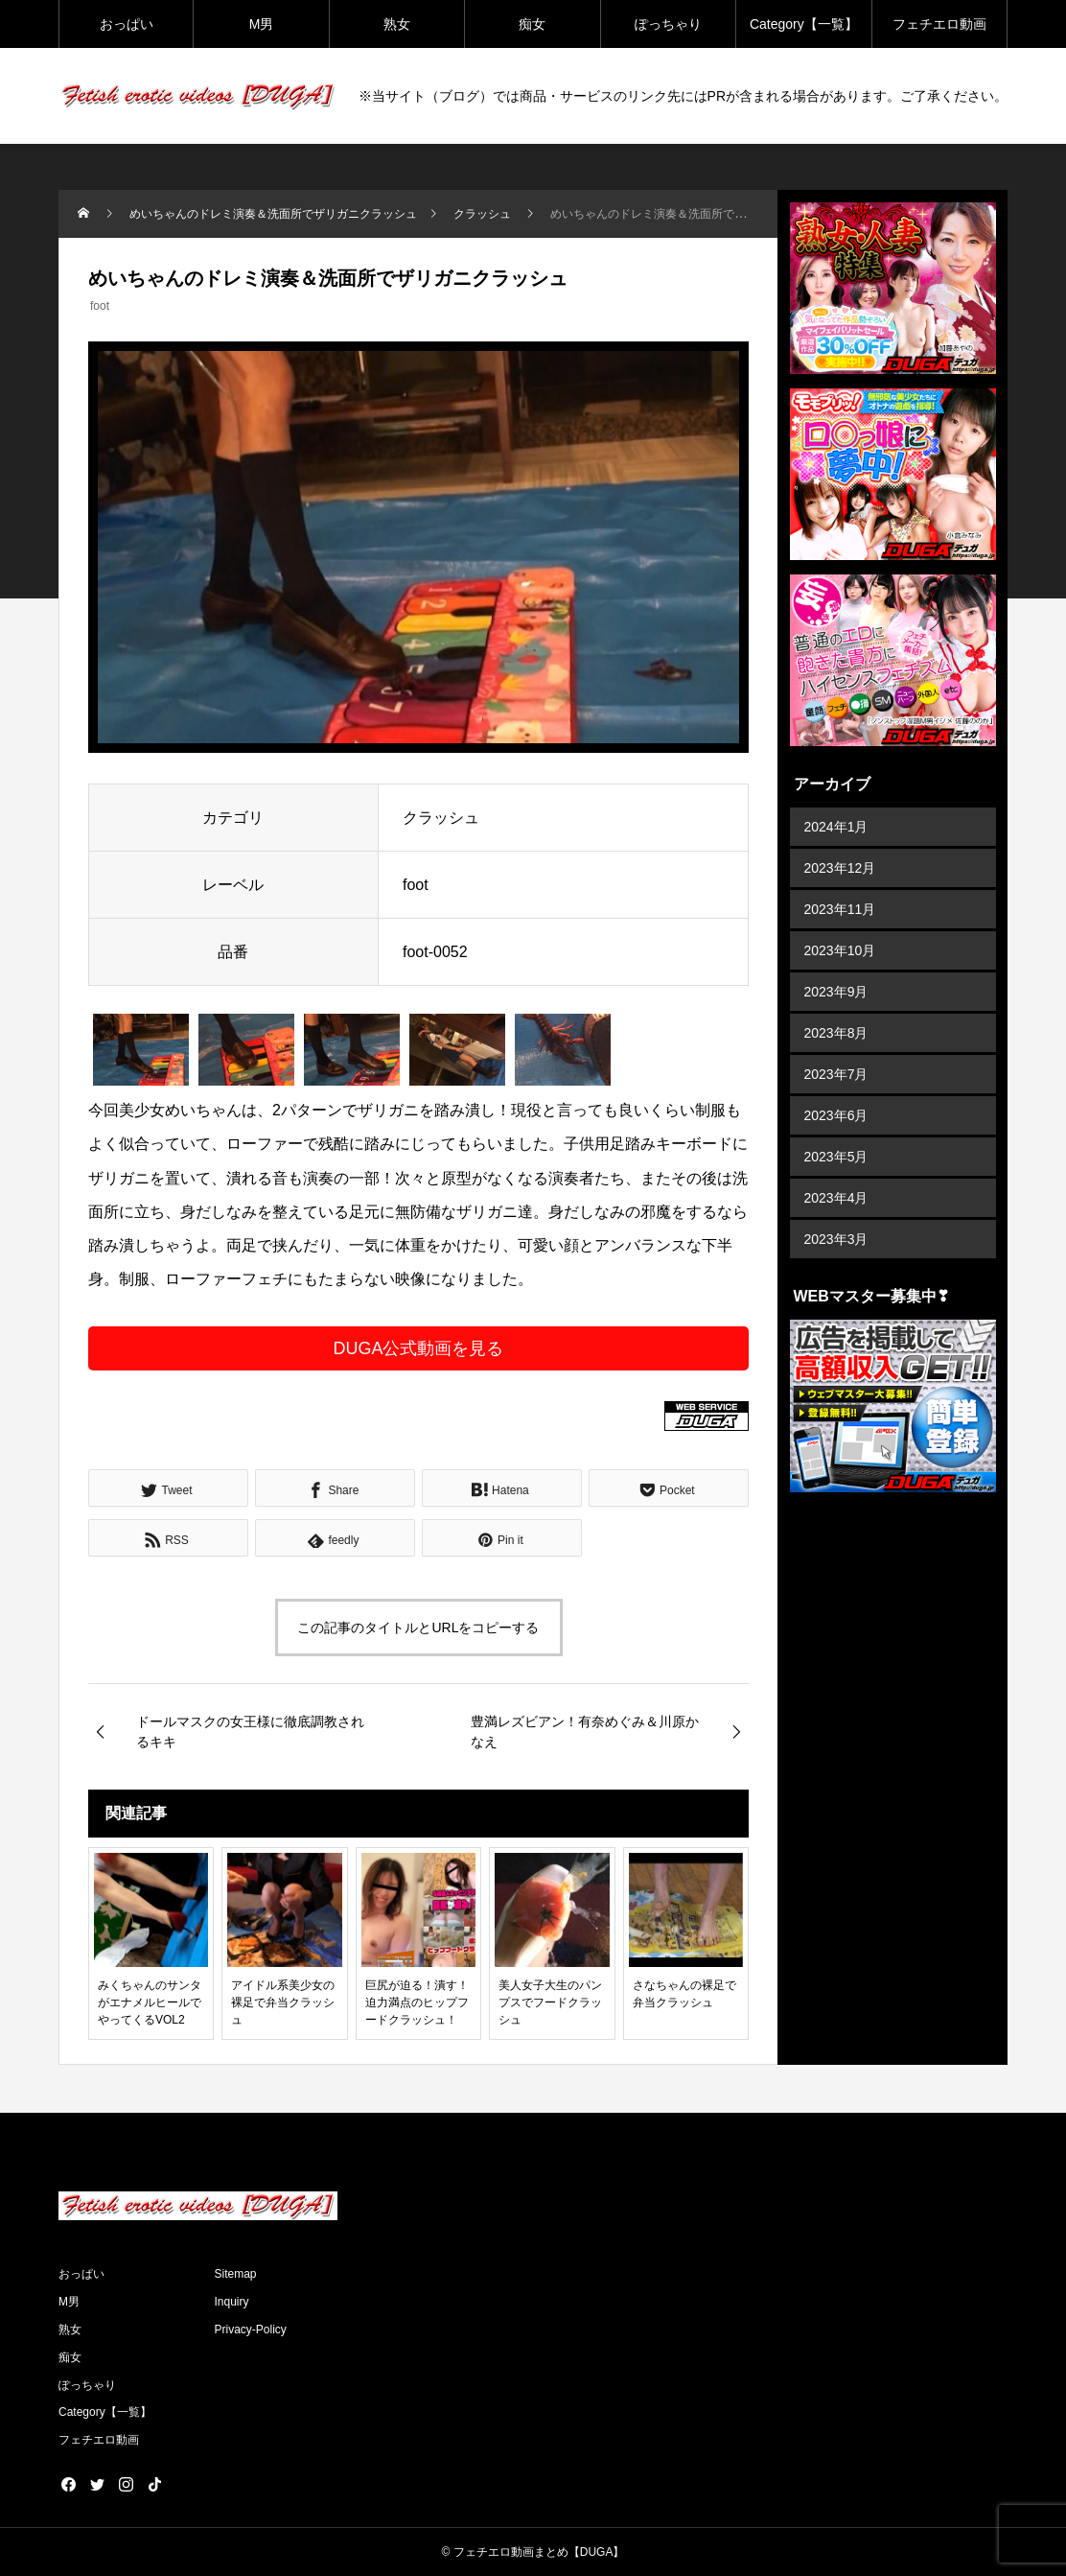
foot (99, 306)
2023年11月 (840, 909)
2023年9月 (836, 991)
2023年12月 (840, 868)
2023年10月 (840, 950)
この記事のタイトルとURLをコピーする (418, 1627)
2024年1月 (836, 826)
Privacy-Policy (251, 2329)
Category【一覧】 (804, 24)
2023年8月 (836, 1033)
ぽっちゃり (668, 24)
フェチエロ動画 (939, 24)
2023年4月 (836, 1198)
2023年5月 (836, 1156)
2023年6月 (836, 1115)
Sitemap (236, 2274)
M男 (261, 24)
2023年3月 (836, 1239)
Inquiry (232, 2301)
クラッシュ (441, 817)
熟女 (396, 24)
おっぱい (126, 24)
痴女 (532, 24)
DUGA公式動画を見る (418, 1348)
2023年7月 (836, 1074)
